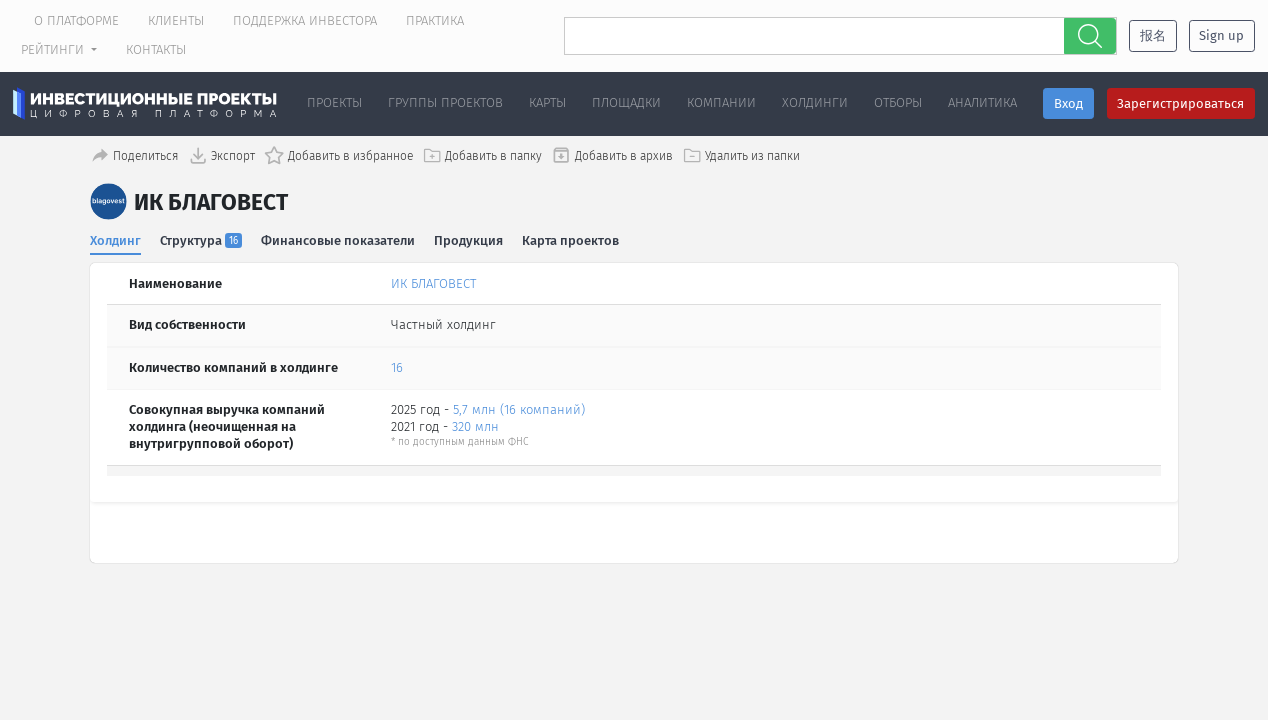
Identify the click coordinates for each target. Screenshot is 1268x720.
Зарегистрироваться (1180, 103)
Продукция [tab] (469, 238)
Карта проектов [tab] (572, 238)
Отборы (898, 102)
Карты (547, 102)
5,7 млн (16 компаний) (519, 408)
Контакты (156, 49)
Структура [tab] (202, 238)
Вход (1068, 103)
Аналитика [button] (982, 102)
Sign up (1221, 35)
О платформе (76, 20)
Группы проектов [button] (445, 102)
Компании (721, 102)
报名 (1153, 35)
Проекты (334, 102)
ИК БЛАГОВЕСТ (433, 281)
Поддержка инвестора (305, 20)
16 (397, 366)
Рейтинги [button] (54, 49)
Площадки (626, 102)
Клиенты (176, 20)
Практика (435, 20)
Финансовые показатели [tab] (339, 238)
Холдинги (815, 102)
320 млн (475, 424)
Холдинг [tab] (115, 238)
